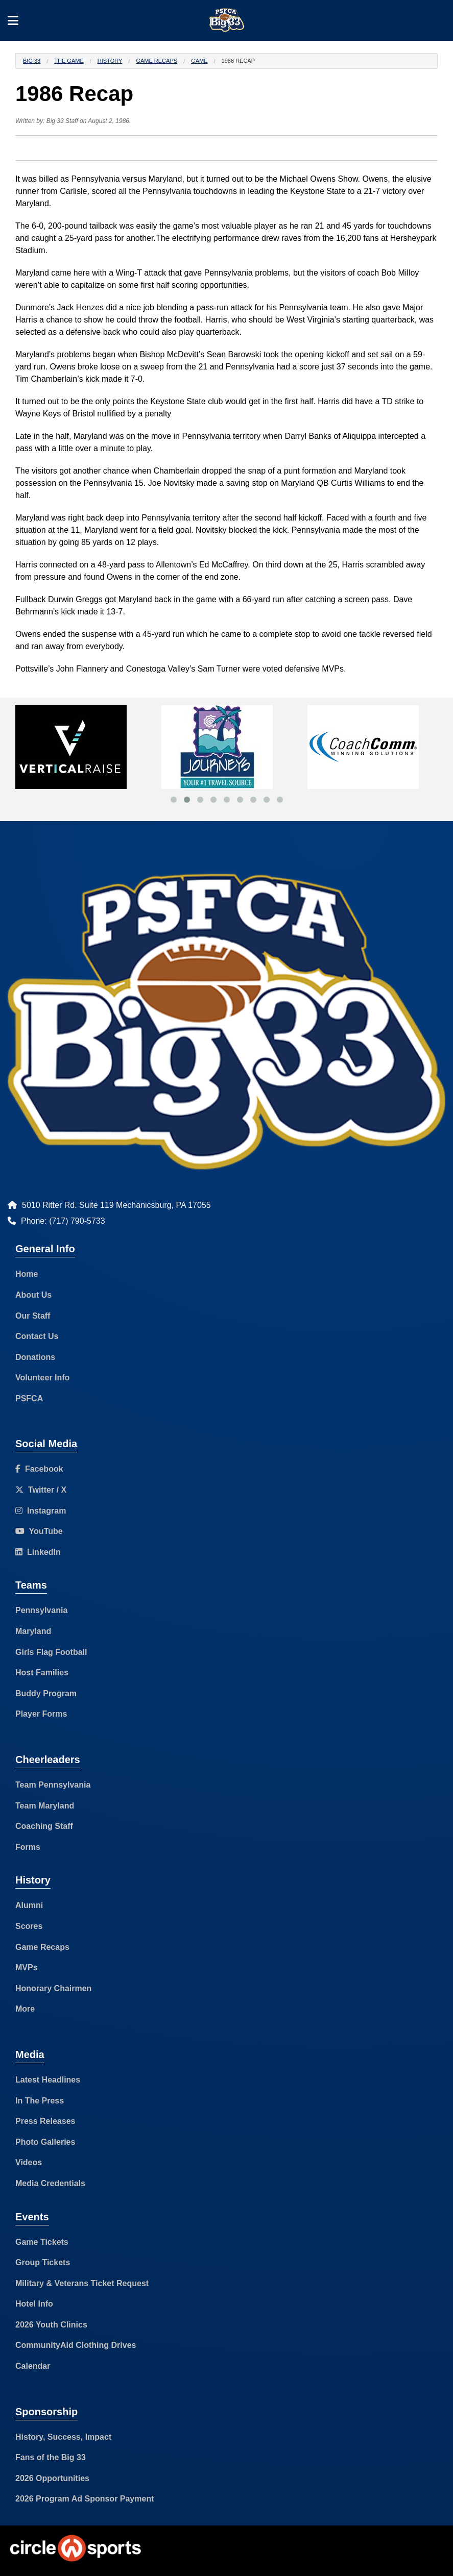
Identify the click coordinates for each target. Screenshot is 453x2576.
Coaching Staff (44, 1826)
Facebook (39, 1469)
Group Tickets (42, 2262)
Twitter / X (40, 1489)
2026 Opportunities (52, 2478)
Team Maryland (44, 1805)
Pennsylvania (41, 1610)
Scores (28, 1926)
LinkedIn (38, 1552)
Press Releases (45, 2121)
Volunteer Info (42, 1377)
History (110, 61)
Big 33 (31, 61)
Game (199, 61)
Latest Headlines (47, 2079)
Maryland (33, 1631)
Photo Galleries (45, 2142)
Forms (27, 1847)
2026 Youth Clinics (51, 2324)
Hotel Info (34, 2303)
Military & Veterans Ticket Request (82, 2283)
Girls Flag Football (51, 1652)
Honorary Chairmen (53, 1988)
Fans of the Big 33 (50, 2457)
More (25, 2008)
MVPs (26, 1967)
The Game (68, 61)
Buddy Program (46, 1693)
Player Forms (41, 1714)
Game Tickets (41, 2242)
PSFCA (29, 1398)
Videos (28, 2162)
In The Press (39, 2100)
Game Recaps (156, 61)
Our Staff (32, 1315)
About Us (33, 1295)
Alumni (29, 1905)
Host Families (41, 1672)
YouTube (39, 1531)
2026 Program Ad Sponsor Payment (84, 2498)
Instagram (40, 1510)
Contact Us (36, 1336)
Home (26, 1274)
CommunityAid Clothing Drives (75, 2345)
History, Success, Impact (63, 2437)
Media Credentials (50, 2183)
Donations (35, 1357)
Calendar (32, 2366)
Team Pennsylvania (52, 1784)
